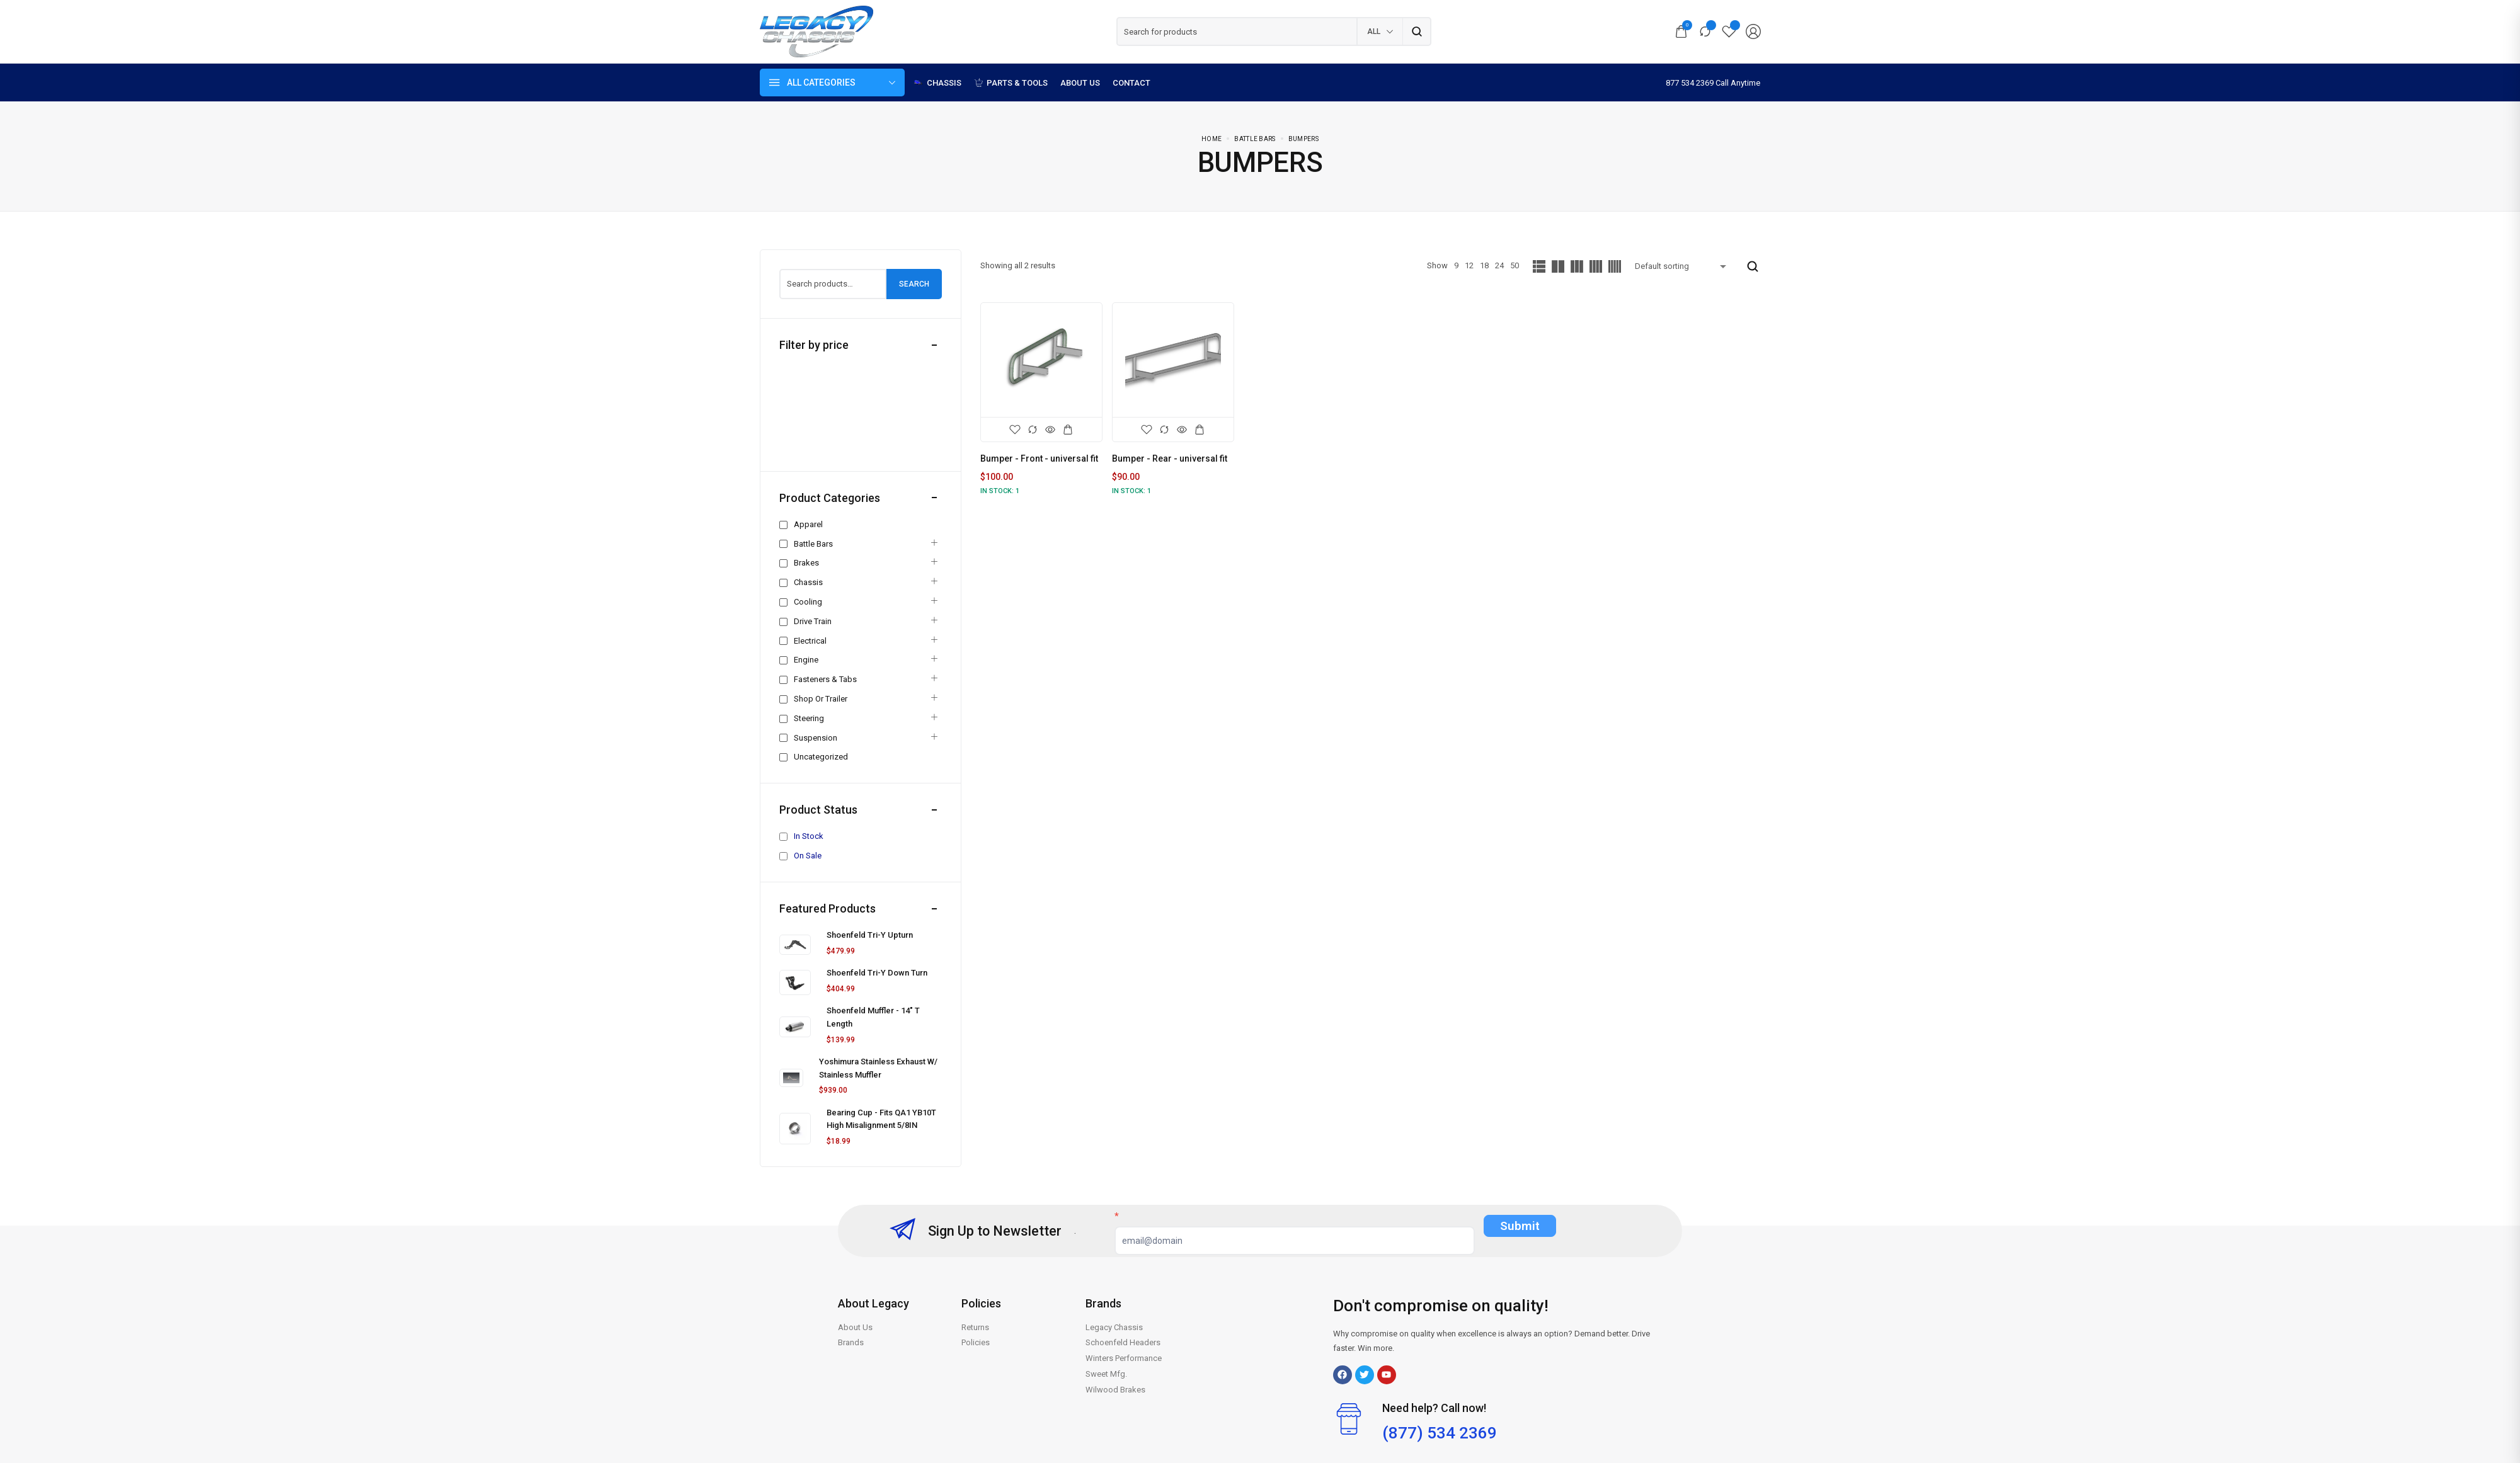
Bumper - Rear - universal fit (1169, 458)
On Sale (808, 855)
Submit (1520, 1226)
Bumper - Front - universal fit (1039, 458)
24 (1499, 265)
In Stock (808, 836)
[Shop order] (1683, 266)
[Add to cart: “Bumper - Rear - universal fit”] (1199, 429)
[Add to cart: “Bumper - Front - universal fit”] (1068, 429)
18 (1484, 265)
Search (914, 284)
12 (1469, 265)
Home (1211, 138)
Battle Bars (1254, 138)
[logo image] (816, 30)
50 (1514, 265)
